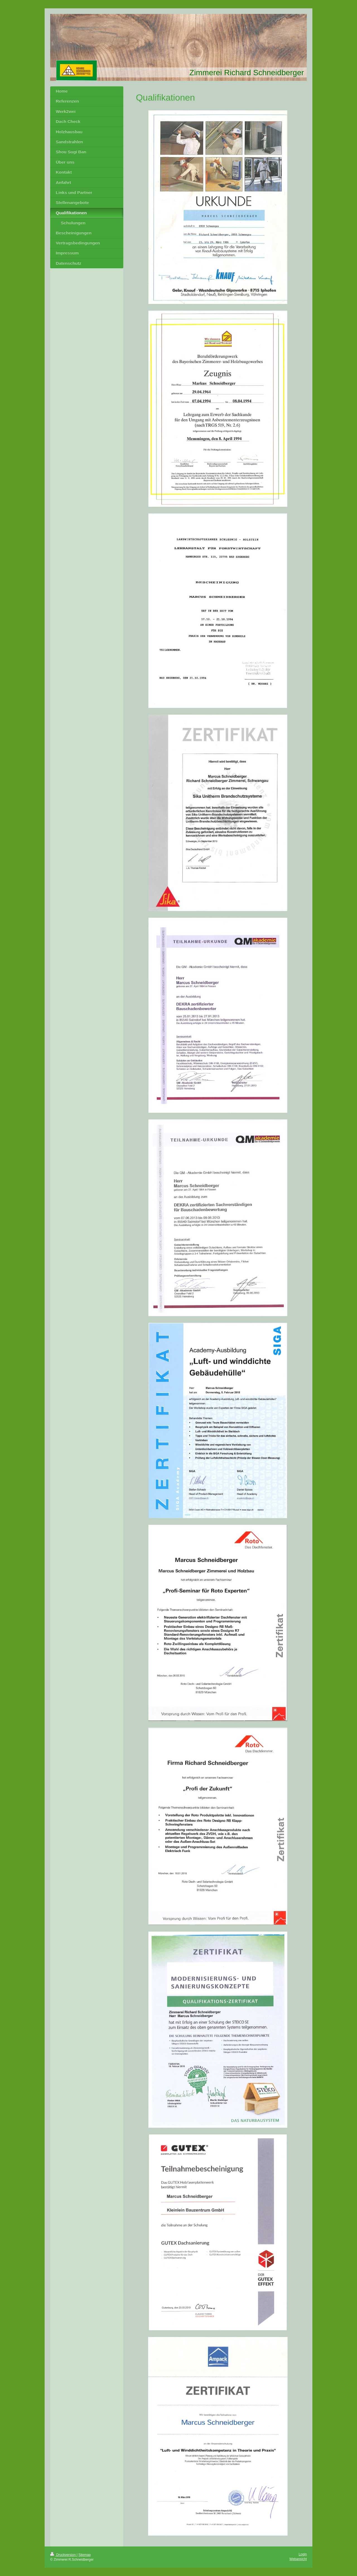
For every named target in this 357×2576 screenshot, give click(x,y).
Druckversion (63, 2555)
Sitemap (84, 2555)
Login (303, 2554)
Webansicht (298, 2559)
